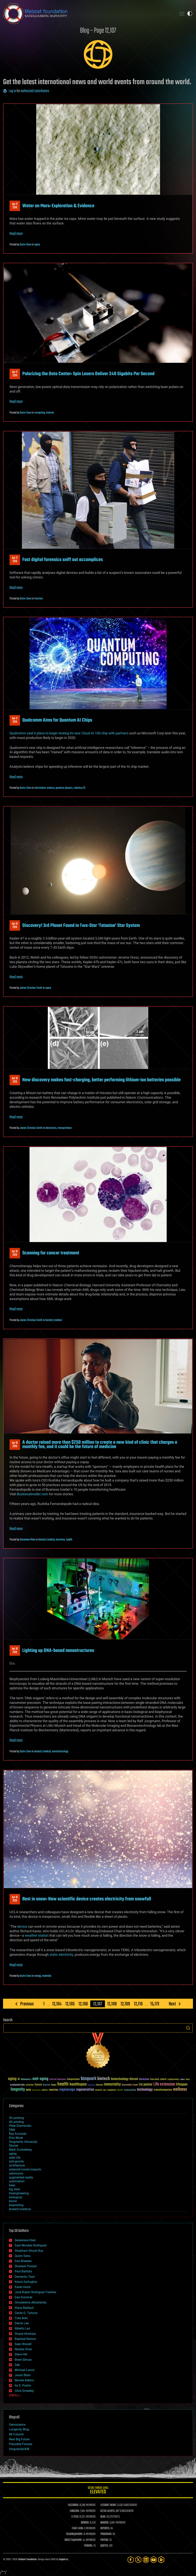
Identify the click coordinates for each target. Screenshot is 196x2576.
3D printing (16, 2118)
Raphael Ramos (25, 2339)
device (22, 1926)
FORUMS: (88, 2545)
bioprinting (16, 2205)
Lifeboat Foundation (27, 2559)
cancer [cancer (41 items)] (163, 2079)
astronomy (16, 2173)
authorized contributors (35, 91)
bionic (13, 2201)
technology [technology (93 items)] (145, 2090)
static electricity (61, 1955)
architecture (17, 2165)
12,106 (83, 2003)
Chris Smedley (24, 2391)
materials (46, 1976)
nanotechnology (60, 1751)
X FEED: (75, 2516)
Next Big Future (19, 2439)
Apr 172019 (15, 205)
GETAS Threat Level (98, 2491)
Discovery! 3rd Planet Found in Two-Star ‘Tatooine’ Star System (81, 925)
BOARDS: (104, 2522)
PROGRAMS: (106, 2534)
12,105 (70, 2003)
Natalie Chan (23, 2349)
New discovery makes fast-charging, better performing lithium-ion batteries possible (101, 1080)
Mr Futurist (16, 2434)
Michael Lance (24, 2370)
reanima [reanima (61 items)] (53, 2090)
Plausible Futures (20, 2444)
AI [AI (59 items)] (19, 2079)
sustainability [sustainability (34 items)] (130, 2090)
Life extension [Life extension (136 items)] (164, 2084)
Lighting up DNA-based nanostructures (58, 1650)
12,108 (112, 2003)
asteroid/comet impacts (25, 2169)
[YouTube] (153, 2559)
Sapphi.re (63, 2559)
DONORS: (85, 2522)
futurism (38, 598)
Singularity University (23, 2142)
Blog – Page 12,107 (98, 30)
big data (14, 2189)
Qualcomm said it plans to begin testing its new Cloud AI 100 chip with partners (69, 733)
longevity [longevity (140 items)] (18, 2089)
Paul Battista (23, 2271)
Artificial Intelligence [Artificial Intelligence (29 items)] (57, 2079)
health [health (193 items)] (63, 2084)
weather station (37, 1935)
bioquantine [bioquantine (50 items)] (73, 2079)
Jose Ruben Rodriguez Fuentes (35, 2292)
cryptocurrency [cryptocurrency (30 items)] (173, 2079)
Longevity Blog (19, 2429)
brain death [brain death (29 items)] (154, 2079)
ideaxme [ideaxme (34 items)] (99, 2085)
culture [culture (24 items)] (182, 2079)
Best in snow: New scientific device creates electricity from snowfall (86, 1899)
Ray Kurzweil (17, 2134)
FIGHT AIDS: (78, 2528)
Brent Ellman (23, 2359)
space (37, 244)
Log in (12, 91)
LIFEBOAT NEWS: (108, 2505)
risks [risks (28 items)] (104, 2090)
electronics (50, 1128)
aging (13, 2153)
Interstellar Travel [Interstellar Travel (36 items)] (130, 2085)
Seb (17, 2365)
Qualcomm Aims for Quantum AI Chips (57, 720)
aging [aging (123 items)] (12, 2079)
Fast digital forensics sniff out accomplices (62, 560)
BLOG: (103, 2516)
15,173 (154, 2003)
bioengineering (19, 2193)
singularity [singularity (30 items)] (111, 2090)
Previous (27, 2003)
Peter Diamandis (20, 2126)
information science (44, 788)
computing (39, 412)
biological (15, 2197)
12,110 (138, 2003)
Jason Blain (23, 2375)
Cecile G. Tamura (26, 2313)
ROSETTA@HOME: (73, 2540)
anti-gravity (16, 2161)
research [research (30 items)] (98, 2090)
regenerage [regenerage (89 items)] (67, 2090)
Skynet (13, 2145)
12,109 (125, 2003)
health (69, 1539)
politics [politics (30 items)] (45, 2090)
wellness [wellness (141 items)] (180, 2089)
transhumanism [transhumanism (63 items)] (163, 2090)
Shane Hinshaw (25, 2334)
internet (50, 412)
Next (172, 2003)
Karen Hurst (22, 2287)
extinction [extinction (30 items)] (30, 2085)
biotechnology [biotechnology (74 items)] (120, 2079)
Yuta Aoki (21, 2318)
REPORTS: (105, 2528)
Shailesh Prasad (26, 2266)
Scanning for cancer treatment (50, 1253)
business (60, 1539)
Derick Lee (22, 2323)
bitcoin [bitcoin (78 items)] (134, 2079)
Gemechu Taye (25, 2276)
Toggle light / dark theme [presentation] (189, 13)
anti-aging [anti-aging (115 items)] (40, 2079)
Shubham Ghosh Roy (29, 2251)
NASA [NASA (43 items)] (28, 2090)
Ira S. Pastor (23, 2385)
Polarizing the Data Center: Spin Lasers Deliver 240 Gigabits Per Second (88, 374)
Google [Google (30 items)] (53, 2085)
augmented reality (21, 2177)
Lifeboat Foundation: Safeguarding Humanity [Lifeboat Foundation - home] (88, 13)
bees (12, 2185)
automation (17, 2181)
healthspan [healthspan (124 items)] (78, 2084)
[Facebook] (131, 2559)
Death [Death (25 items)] (188, 2079)
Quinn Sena (25, 244)
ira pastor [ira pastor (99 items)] (145, 2084)
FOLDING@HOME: (74, 2534)
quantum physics (64, 788)
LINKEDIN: (74, 2511)
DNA (12, 2130)
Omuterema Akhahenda (30, 2302)
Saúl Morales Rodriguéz (31, 2245)
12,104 (57, 2003)
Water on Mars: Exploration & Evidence (58, 206)
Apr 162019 (15, 925)
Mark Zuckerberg (20, 2149)
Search (188, 2027)
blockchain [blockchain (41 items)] (144, 2079)
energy (37, 1976)
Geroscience (17, 2424)
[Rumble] (161, 2559)
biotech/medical (53, 1320)
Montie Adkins (24, 2380)
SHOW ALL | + (15, 2395)
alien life (14, 2157)
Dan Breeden (23, 2261)
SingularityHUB (19, 2449)
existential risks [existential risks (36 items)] (17, 2085)
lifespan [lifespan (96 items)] (181, 2084)
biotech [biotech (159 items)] (103, 2078)
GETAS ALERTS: (107, 2511)
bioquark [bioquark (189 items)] (88, 2079)
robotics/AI (79, 788)
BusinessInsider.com (32, 1494)
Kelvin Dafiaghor (26, 2282)
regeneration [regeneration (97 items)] (85, 2089)
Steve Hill (21, 2354)
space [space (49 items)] (120, 2089)
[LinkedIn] (146, 2559)
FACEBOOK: (73, 2505)
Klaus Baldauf (24, 2308)
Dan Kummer (23, 2297)
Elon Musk (16, 2138)
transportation (65, 1128)
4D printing (16, 2122)
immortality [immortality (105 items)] (112, 2084)
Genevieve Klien (27, 1539)
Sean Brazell (23, 2344)
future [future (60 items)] (38, 2084)
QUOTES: (104, 2545)
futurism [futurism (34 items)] (46, 2085)
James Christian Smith (31, 988)
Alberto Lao (22, 2328)
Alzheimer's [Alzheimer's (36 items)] (26, 2079)
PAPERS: (104, 2540)
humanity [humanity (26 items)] (91, 2085)
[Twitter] (138, 2559)
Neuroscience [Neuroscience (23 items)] (36, 2090)
